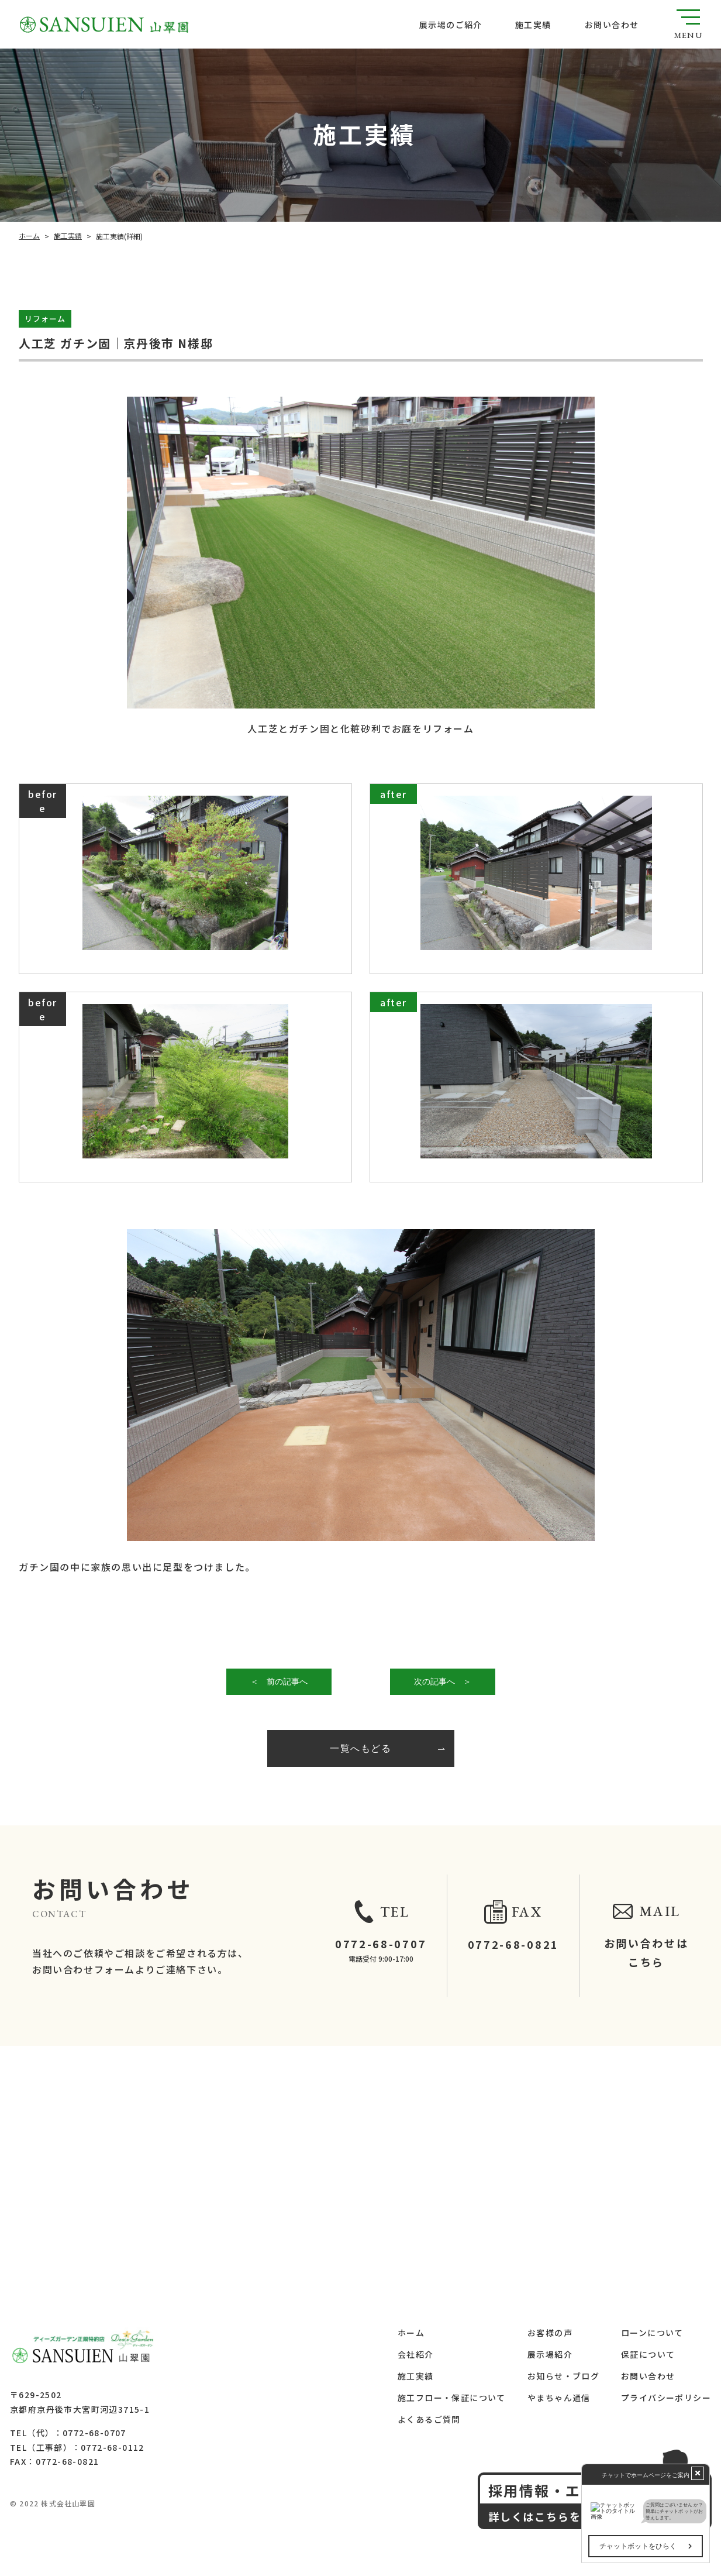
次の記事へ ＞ (442, 1681)
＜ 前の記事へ (278, 1681)
